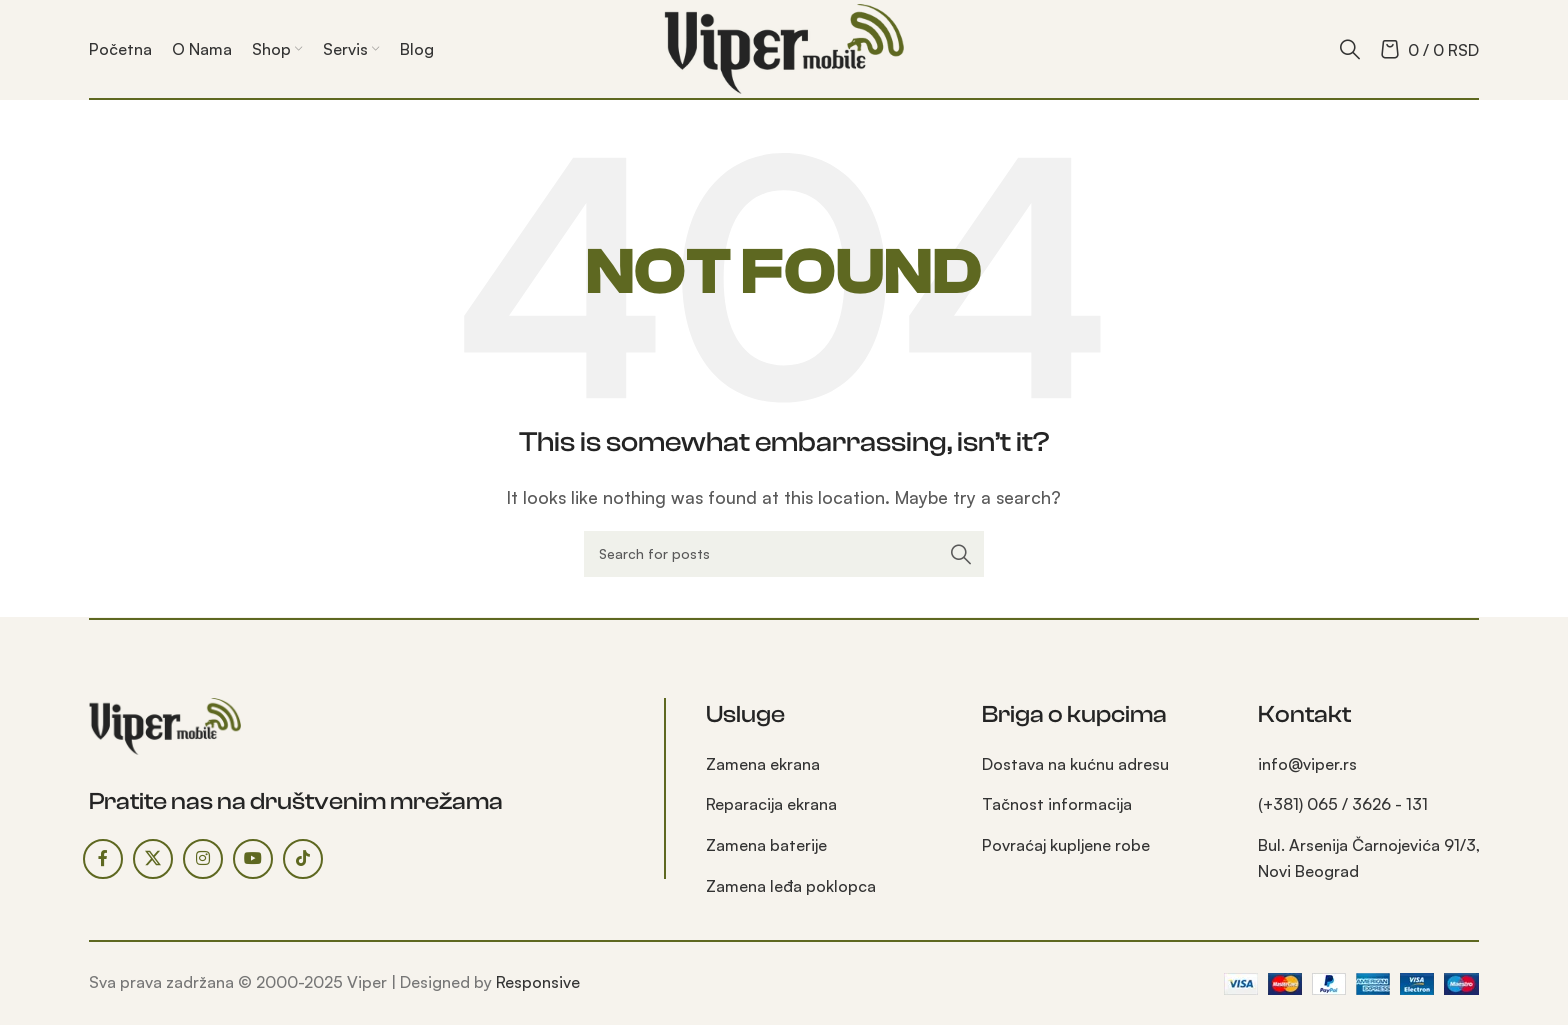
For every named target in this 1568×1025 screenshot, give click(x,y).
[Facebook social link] (103, 859)
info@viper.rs (1307, 764)
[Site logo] (784, 47)
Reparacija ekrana (771, 804)
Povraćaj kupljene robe (1066, 845)
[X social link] (153, 859)
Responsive (538, 982)
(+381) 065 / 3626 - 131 (1343, 804)
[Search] (1350, 49)
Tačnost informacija (1057, 804)
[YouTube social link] (253, 859)
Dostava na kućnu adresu (1075, 764)
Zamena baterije (766, 845)
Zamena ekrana (763, 764)
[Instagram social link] (203, 859)
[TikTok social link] (303, 859)
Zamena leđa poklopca (791, 886)
